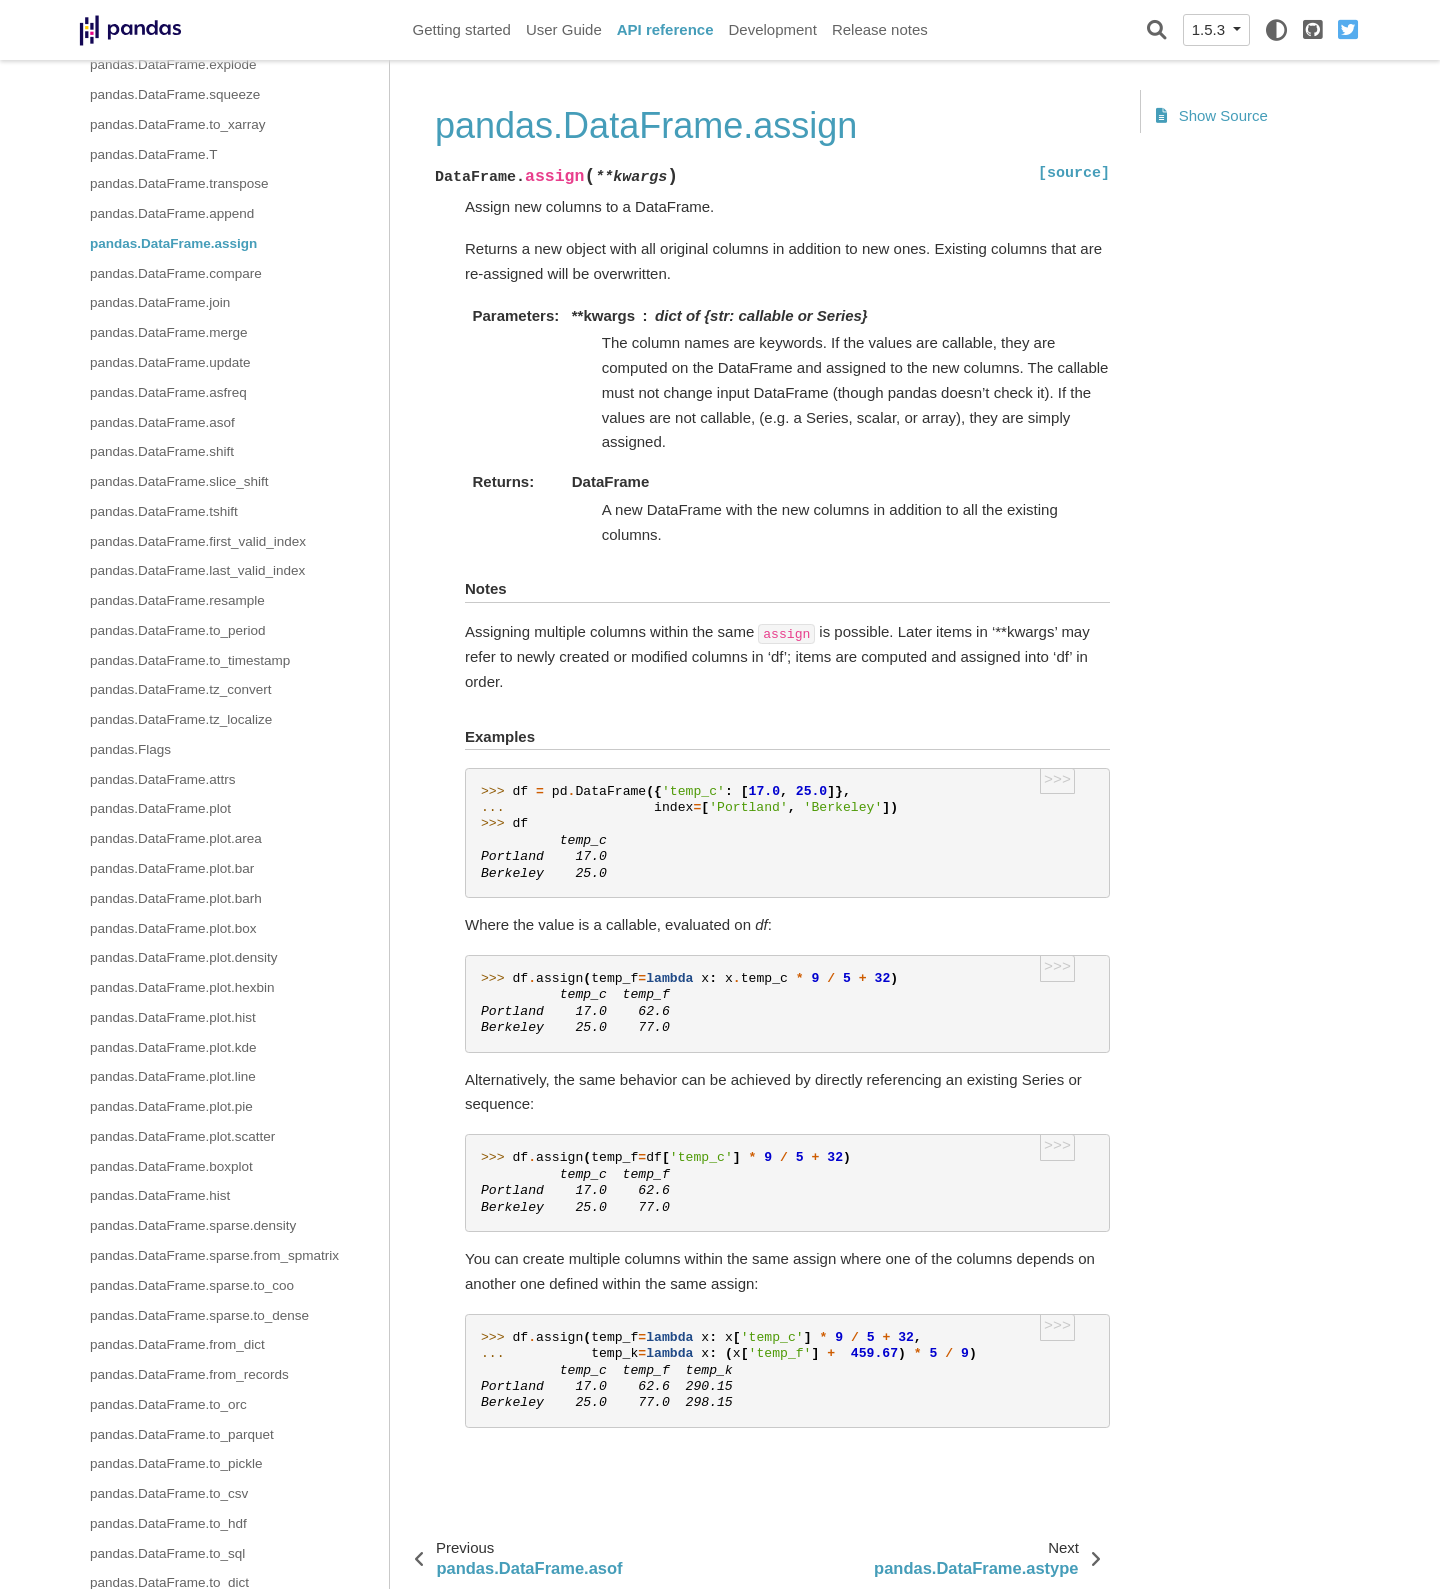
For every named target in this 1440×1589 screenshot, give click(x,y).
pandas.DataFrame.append (172, 213)
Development (772, 29)
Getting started (462, 29)
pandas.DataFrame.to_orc (168, 1404)
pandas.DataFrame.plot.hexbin (182, 987)
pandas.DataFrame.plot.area (176, 838)
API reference (665, 29)
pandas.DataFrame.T (154, 154)
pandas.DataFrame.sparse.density (193, 1225)
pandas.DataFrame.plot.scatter (182, 1136)
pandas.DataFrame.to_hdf (168, 1523)
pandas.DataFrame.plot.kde (173, 1047)
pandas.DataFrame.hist (160, 1195)
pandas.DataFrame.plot (160, 808)
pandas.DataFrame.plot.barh (176, 898)
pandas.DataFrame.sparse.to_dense (199, 1315)
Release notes (880, 29)
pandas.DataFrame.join (160, 302)
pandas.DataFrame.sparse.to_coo (192, 1285)
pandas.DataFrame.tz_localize (181, 719)
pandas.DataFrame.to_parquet (182, 1434)
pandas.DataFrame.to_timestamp (190, 660)
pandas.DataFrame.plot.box (173, 928)
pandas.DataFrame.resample (177, 600)
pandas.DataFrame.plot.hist (173, 1017)
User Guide (564, 29)
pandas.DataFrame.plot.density (184, 957)
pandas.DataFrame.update (170, 362)
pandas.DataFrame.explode (173, 64)
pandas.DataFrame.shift (162, 451)
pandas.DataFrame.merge (169, 332)
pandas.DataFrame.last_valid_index (197, 570)
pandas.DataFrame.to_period (178, 630)
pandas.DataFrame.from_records (189, 1374)
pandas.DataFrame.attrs (163, 779)
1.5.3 (1211, 29)
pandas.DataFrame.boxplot (171, 1166)
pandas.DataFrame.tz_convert (181, 689)
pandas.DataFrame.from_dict (177, 1344)
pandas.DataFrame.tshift (164, 511)
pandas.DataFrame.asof (162, 422)
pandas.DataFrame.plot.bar (172, 868)
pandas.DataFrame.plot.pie (171, 1106)
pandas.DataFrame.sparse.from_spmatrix (214, 1255)
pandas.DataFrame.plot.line (173, 1076)
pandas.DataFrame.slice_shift (179, 481)
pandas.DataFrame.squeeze (175, 94)
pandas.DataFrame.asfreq (168, 392)
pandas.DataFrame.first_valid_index (198, 541)
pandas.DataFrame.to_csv (169, 1493)
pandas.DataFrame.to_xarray (178, 124)
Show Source (1212, 115)
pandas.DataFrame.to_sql (167, 1553)
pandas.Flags (130, 749)
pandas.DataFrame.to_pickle (176, 1463)
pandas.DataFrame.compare (176, 273)
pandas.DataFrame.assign (173, 243)
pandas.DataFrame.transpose (179, 183)
